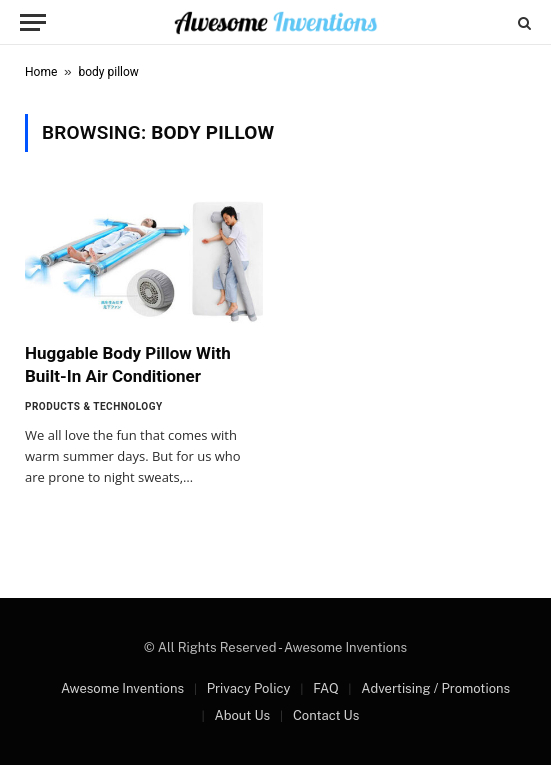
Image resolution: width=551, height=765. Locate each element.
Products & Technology (94, 406)
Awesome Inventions (122, 688)
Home (41, 72)
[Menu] (33, 22)
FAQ (325, 688)
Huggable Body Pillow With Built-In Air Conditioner (128, 364)
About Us (242, 715)
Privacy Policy (249, 688)
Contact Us (326, 715)
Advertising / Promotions (435, 688)
